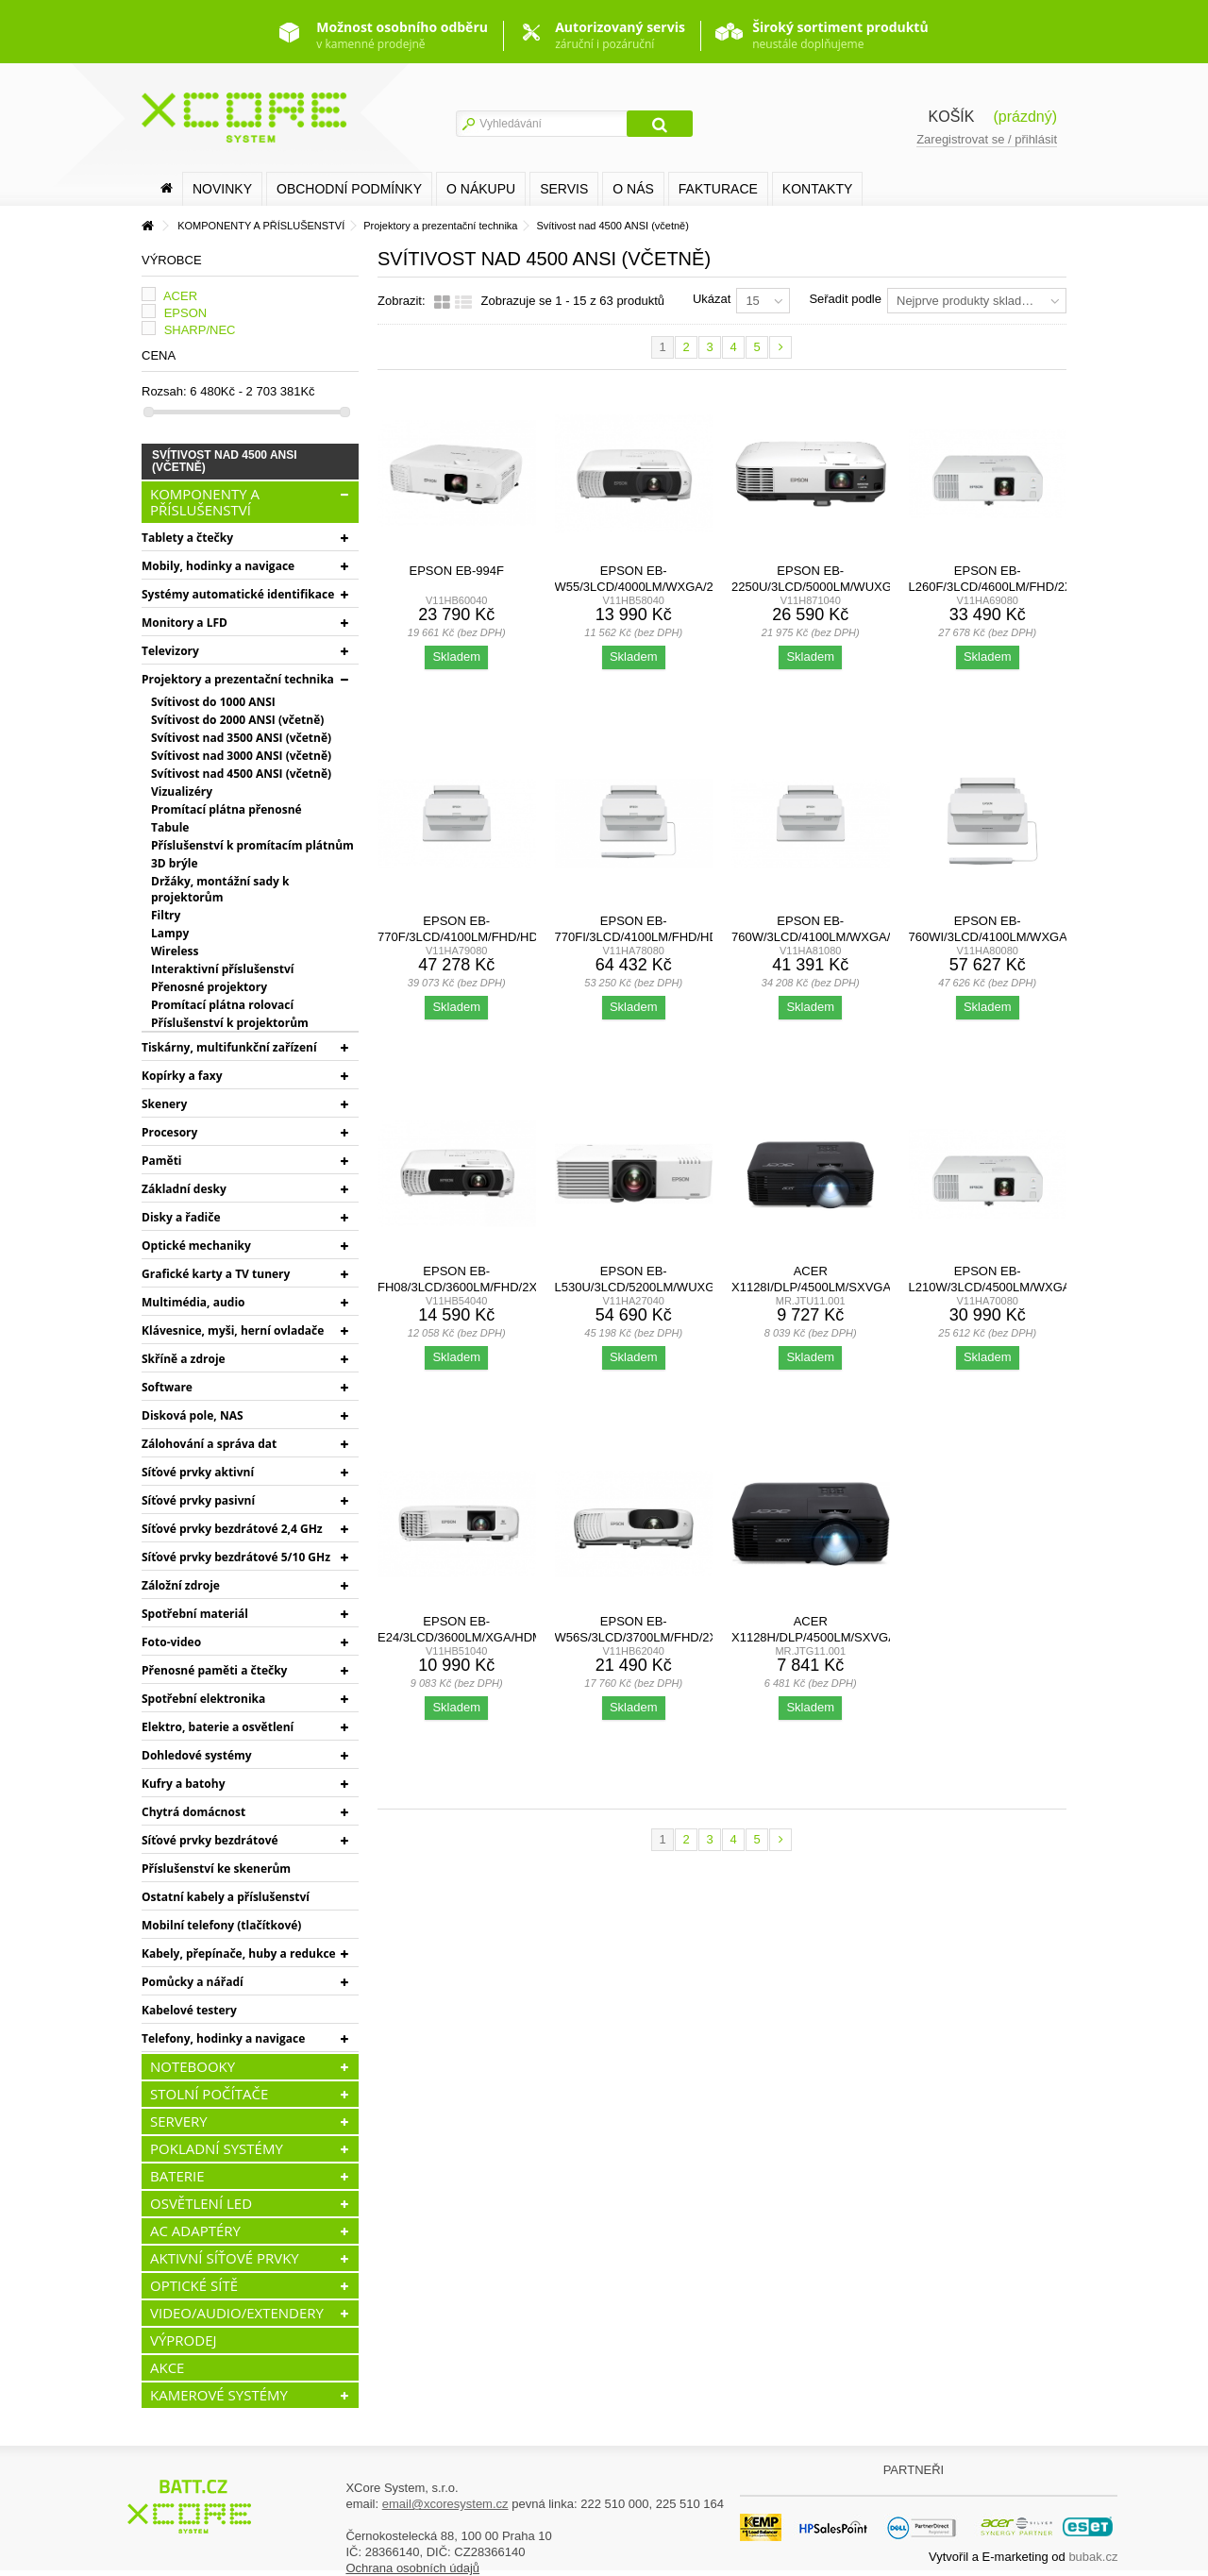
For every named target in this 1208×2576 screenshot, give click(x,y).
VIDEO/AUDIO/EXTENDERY (237, 2312)
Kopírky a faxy (182, 1076)
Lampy (170, 933)
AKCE (167, 2367)
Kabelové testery (189, 2010)
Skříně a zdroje (184, 1359)
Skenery (164, 1104)
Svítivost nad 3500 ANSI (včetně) (241, 738)
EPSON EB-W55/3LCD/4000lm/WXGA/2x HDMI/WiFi (638, 587)
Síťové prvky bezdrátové (210, 1840)
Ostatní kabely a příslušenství (226, 1897)
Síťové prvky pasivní (198, 1500)
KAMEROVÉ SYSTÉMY (219, 2394)
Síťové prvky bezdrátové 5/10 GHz (236, 1557)
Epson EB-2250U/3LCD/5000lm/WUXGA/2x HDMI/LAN (824, 587)
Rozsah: (164, 391)
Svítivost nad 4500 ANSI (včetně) (241, 774)
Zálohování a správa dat (209, 1444)
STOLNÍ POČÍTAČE (209, 2093)
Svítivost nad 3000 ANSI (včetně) (241, 756)
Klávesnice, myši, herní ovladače (233, 1330)
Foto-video (171, 1642)
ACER (180, 296)
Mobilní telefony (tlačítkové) (221, 1925)
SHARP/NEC (200, 330)
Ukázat (711, 299)
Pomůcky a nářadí (192, 1982)
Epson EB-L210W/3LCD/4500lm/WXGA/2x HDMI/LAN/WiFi (999, 1287)
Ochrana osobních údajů (412, 2568)
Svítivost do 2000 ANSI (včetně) (237, 720)
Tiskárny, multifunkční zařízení (229, 1047)
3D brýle (174, 863)
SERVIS (564, 188)
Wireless (174, 951)
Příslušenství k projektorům (230, 1023)
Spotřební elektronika (203, 1699)
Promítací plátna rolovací (222, 1005)
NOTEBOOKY (192, 2066)
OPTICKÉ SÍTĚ (194, 2285)
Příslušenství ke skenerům (216, 1868)
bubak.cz (1092, 2557)
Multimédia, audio (193, 1302)
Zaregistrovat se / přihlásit (986, 139)
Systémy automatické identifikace (238, 594)
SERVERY (179, 2121)
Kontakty (817, 188)
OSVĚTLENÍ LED (201, 2203)
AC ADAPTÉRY (195, 2230)
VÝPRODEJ (183, 2340)
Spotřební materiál (195, 1614)
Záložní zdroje (181, 1585)
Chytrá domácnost (193, 1812)
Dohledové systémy (197, 1755)
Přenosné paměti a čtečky (214, 1670)
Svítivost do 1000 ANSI (213, 702)
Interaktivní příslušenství (222, 969)
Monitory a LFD (184, 623)
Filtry (165, 915)
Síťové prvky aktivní (198, 1472)
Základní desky (184, 1189)
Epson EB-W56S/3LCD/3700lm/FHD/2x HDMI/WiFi (636, 1637)
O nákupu (480, 188)
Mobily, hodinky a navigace (218, 566)
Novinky (222, 188)
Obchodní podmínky (349, 188)
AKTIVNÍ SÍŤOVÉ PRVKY (224, 2257)
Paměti (162, 1161)
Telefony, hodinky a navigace (223, 2038)
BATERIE (177, 2175)
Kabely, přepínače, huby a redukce (239, 1953)
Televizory (170, 651)
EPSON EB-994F (457, 571)
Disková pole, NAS (192, 1415)
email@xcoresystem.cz (445, 2504)
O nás (633, 188)
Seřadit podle (845, 299)
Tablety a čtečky (187, 538)
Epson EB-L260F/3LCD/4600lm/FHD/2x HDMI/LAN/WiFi (991, 587)
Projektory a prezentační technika (238, 679)
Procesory (169, 1132)
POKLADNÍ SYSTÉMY (216, 2148)
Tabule (170, 827)
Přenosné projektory (209, 987)
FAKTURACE (718, 188)
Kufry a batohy (183, 1784)
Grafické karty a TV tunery (216, 1274)
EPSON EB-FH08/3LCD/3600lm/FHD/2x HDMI (457, 1287)
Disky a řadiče (181, 1217)
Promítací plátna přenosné (226, 809)
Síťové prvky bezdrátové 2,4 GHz (232, 1529)
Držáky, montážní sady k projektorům (220, 889)
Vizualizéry (181, 791)
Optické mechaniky (196, 1245)
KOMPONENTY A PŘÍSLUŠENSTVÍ (205, 501)
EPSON (186, 313)
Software (167, 1387)
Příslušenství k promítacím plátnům (252, 845)
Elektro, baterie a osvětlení (218, 1727)
